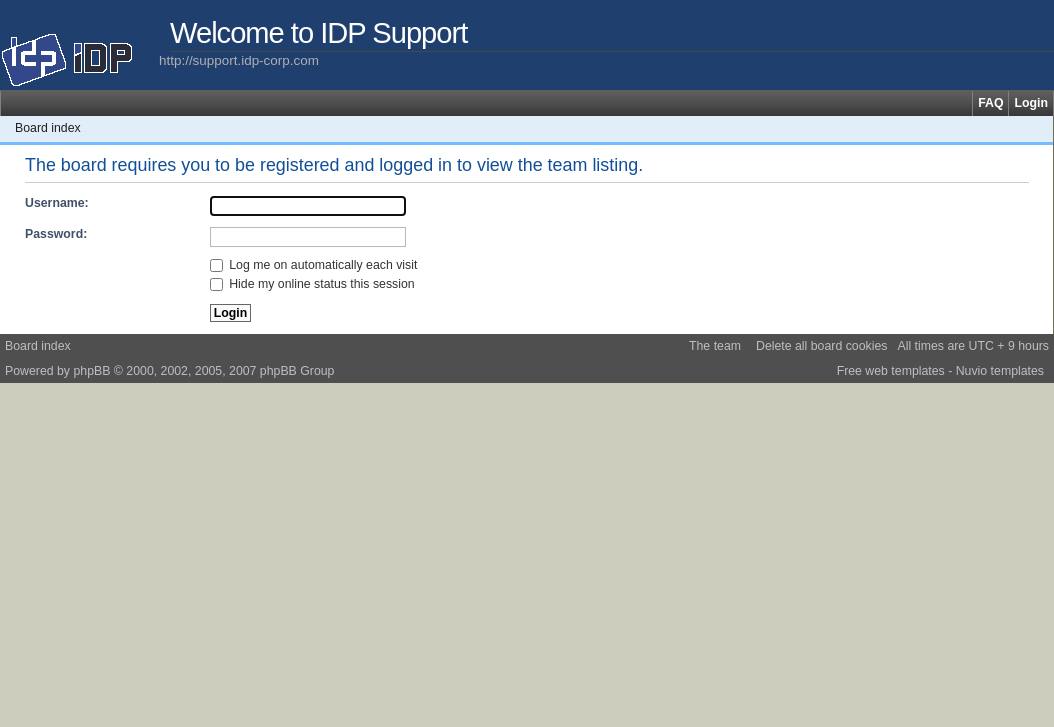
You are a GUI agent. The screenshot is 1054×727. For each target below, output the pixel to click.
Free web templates (891, 371)
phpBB (91, 371)
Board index (48, 128)
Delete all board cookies (821, 346)
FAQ (990, 103)
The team (715, 346)
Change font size (1038, 128)
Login (1031, 103)
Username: (57, 203)
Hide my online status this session (312, 284)
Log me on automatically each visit (314, 265)
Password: (56, 234)
